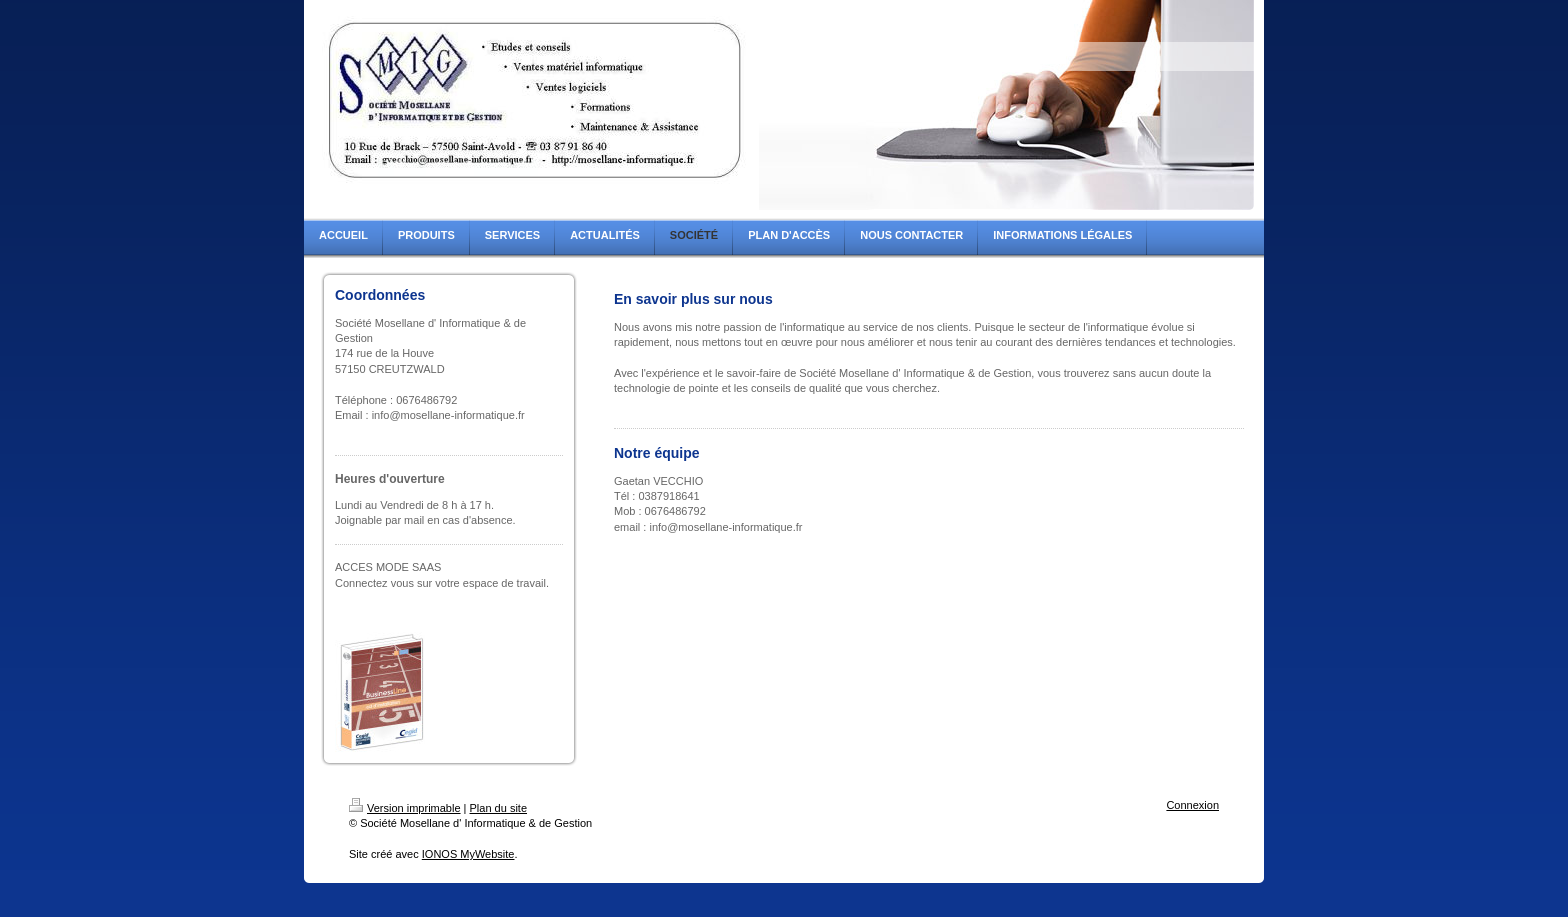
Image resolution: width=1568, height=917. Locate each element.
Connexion (1192, 805)
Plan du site (498, 808)
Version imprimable (405, 808)
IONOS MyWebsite (468, 854)
